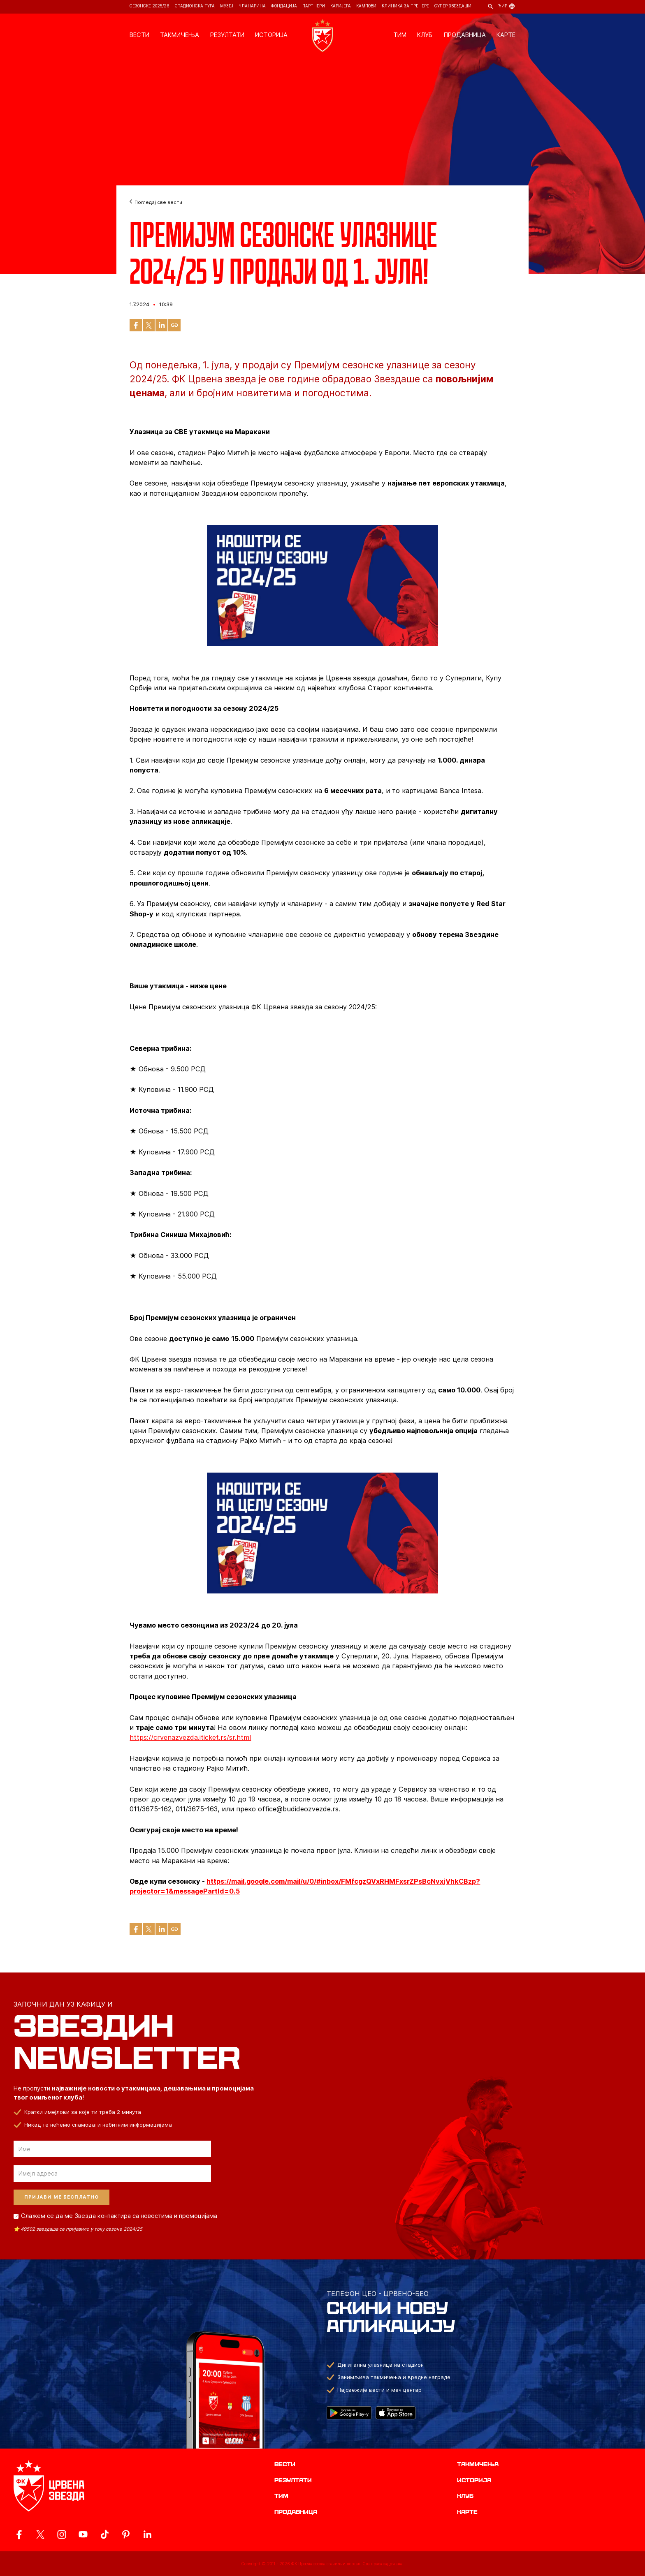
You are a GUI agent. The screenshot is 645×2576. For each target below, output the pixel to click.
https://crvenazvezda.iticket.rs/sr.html (190, 1737)
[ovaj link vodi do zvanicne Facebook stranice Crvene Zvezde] (19, 2534)
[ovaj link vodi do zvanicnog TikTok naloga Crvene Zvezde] (104, 2534)
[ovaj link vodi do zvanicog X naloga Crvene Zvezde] (40, 2534)
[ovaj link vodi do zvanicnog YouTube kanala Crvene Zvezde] (83, 2534)
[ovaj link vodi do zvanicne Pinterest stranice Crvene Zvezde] (126, 2534)
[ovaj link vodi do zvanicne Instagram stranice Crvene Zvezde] (61, 2534)
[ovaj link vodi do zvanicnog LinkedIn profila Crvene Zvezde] (147, 2534)
